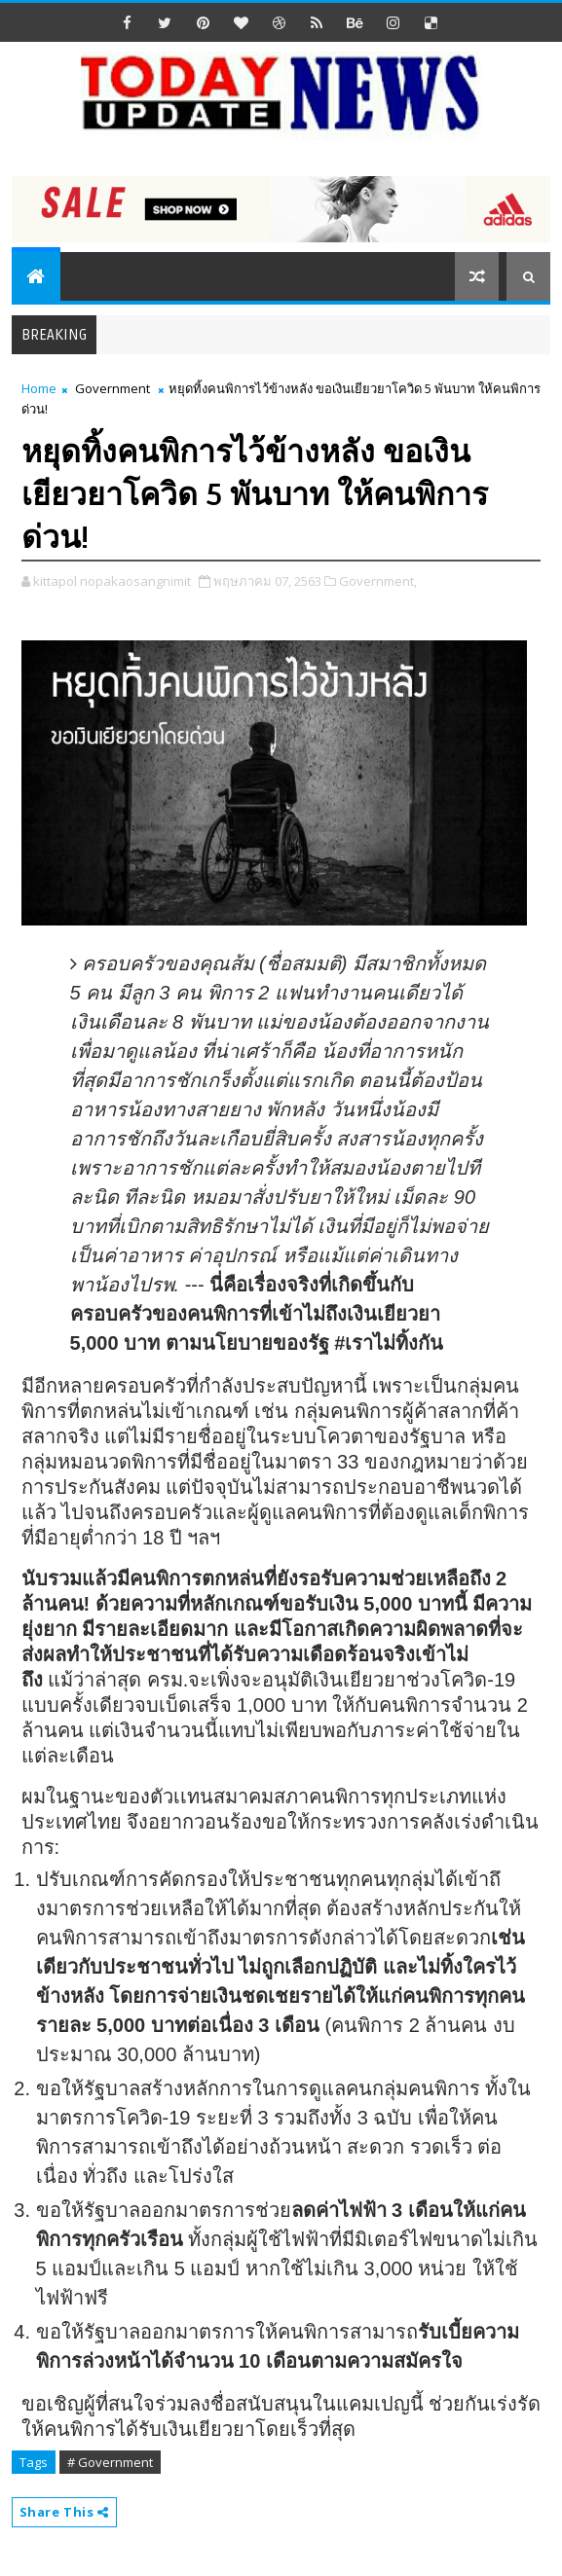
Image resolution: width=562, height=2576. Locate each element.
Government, (378, 581)
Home (38, 388)
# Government (110, 2462)
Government (112, 388)
